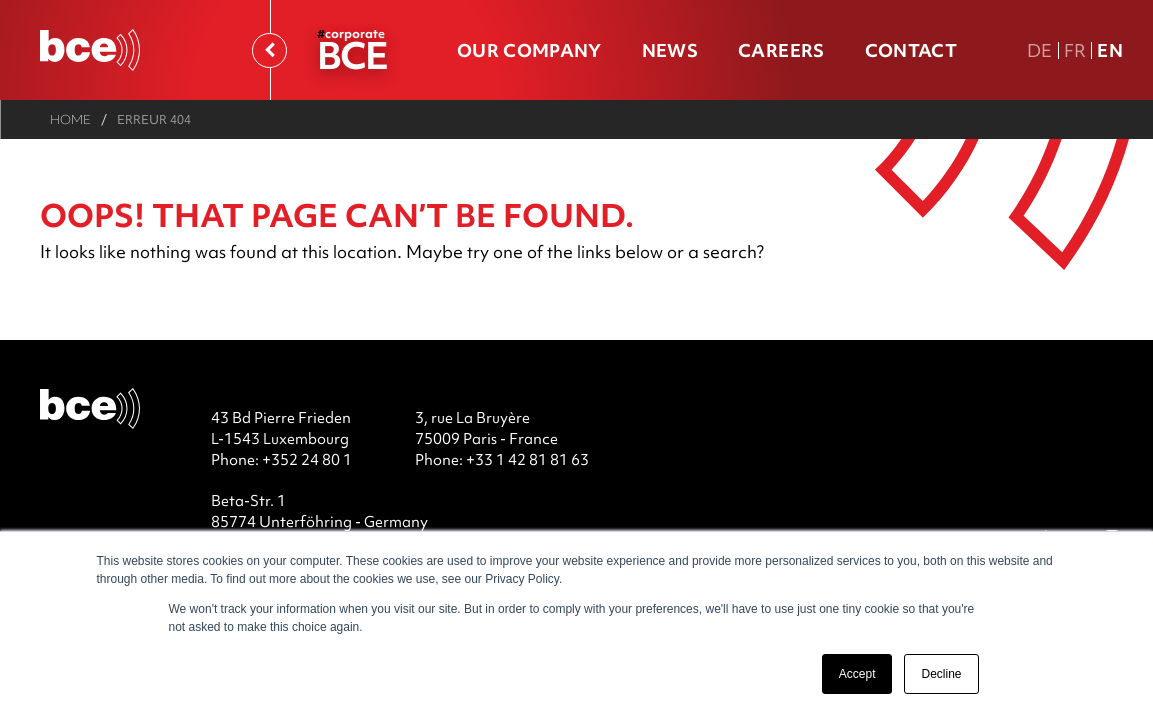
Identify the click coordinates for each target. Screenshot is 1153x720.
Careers (781, 50)
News (670, 50)
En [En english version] (1110, 50)
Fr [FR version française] (1075, 50)
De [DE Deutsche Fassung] (1040, 50)
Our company (529, 50)
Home (70, 119)
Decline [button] (941, 674)
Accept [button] (857, 674)
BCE (352, 54)
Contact (911, 50)
